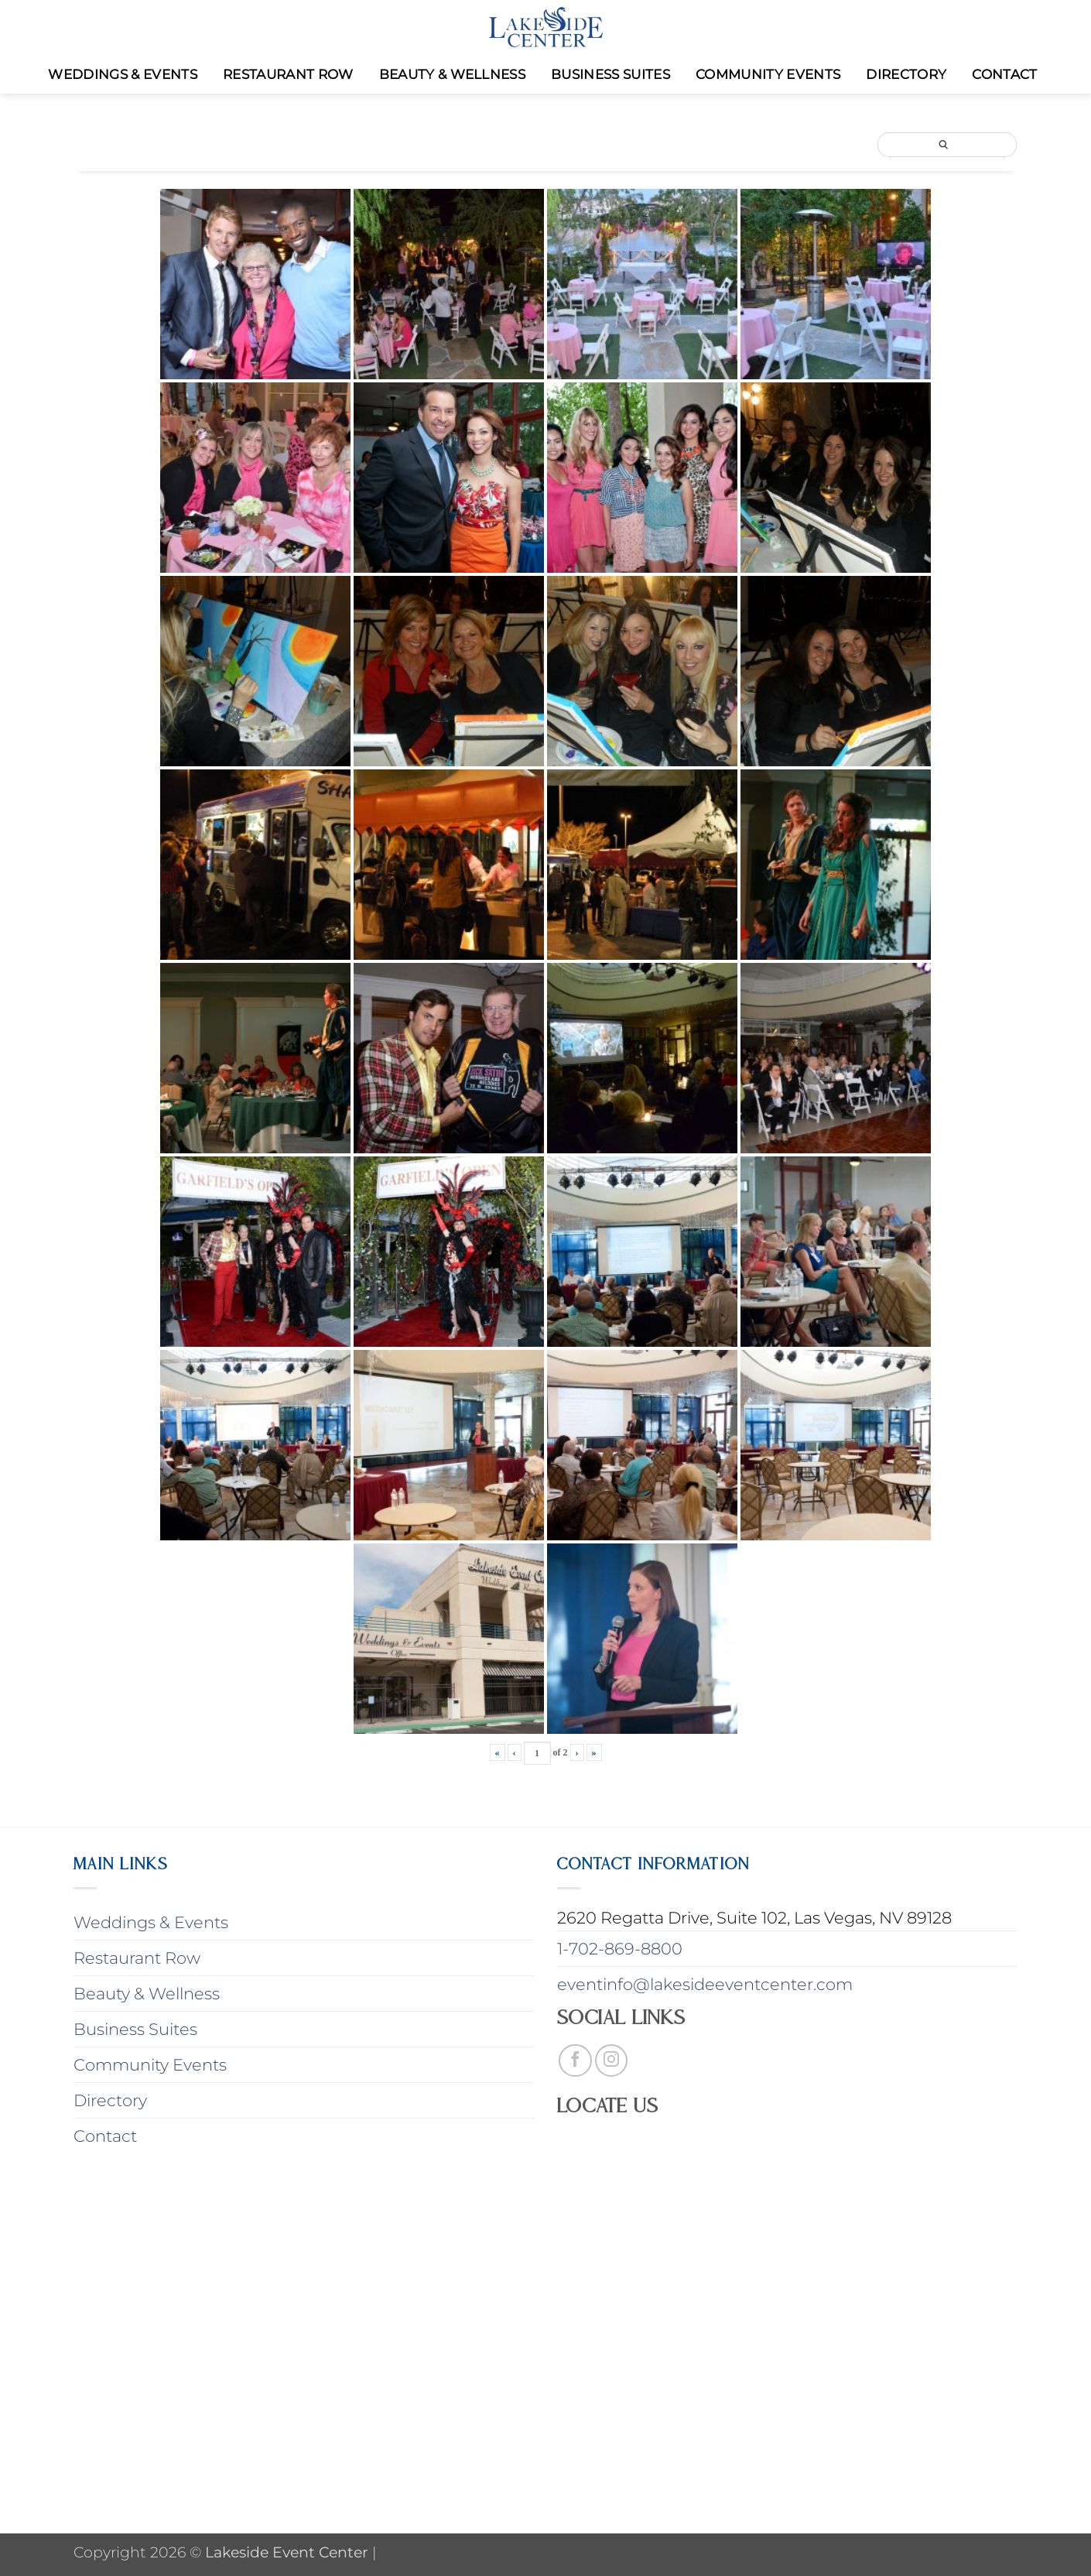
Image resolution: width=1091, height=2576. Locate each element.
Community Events (768, 74)
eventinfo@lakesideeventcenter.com (705, 1984)
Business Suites (610, 74)
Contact (1004, 74)
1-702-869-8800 (619, 1948)
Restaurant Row (288, 74)
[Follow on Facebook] (575, 2061)
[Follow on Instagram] (611, 2061)
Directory (906, 74)
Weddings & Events (122, 74)
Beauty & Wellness (452, 74)
